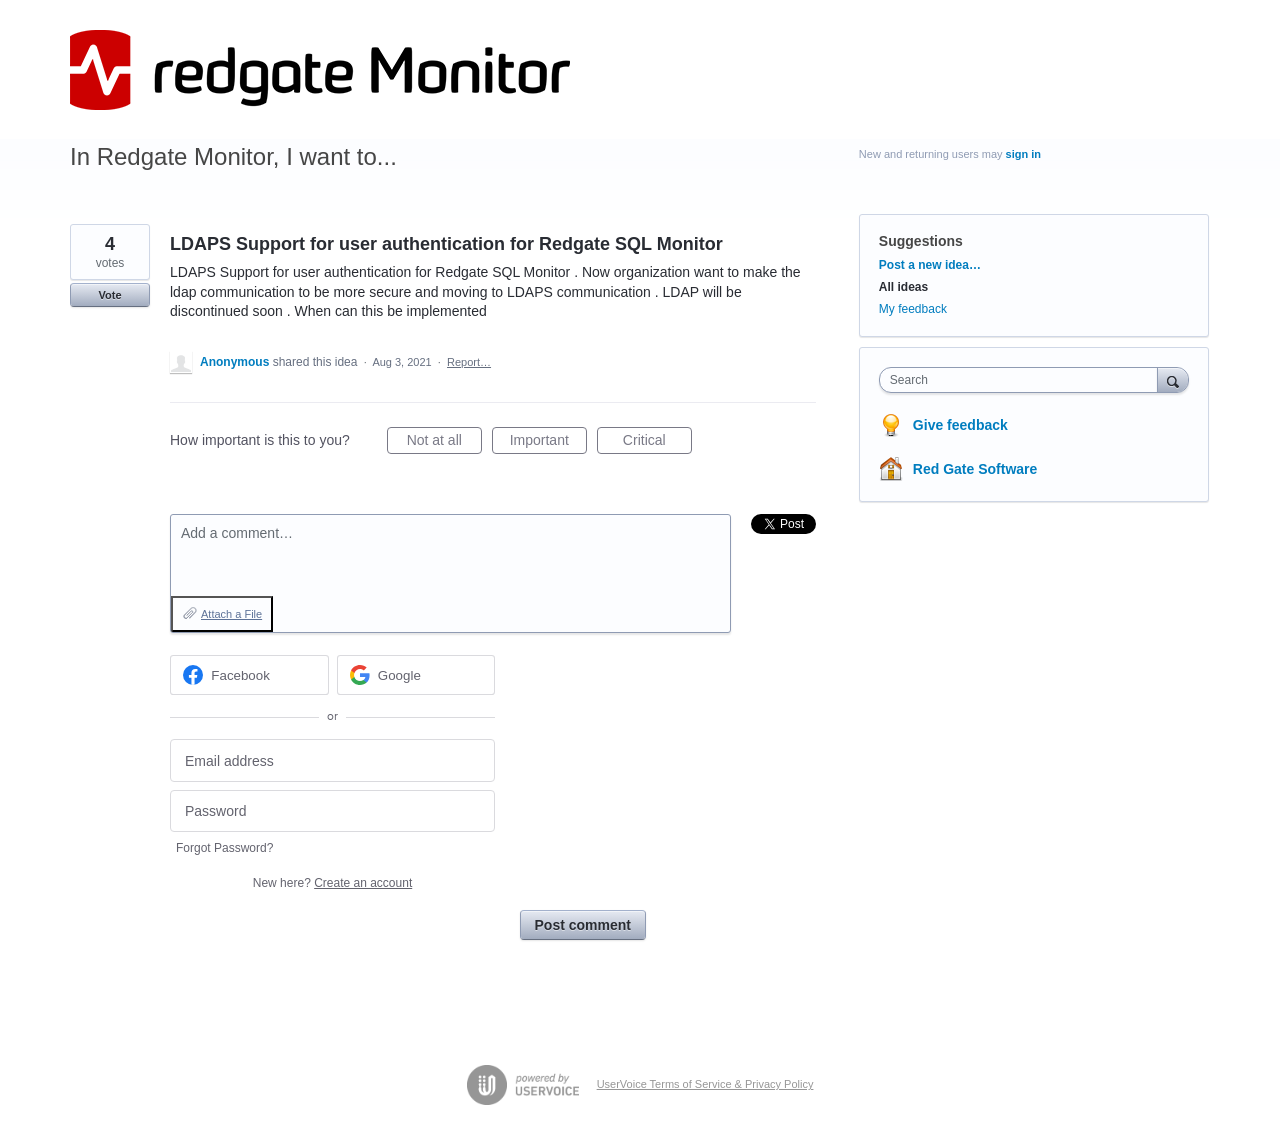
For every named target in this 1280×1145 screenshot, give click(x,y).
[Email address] (332, 760)
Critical (657, 443)
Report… (469, 362)
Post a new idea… (930, 265)
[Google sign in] (416, 675)
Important (548, 443)
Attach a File (231, 614)
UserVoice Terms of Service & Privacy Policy (705, 1084)
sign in (1023, 154)
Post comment (583, 925)
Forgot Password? (224, 848)
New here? (332, 883)
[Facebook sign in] (249, 675)
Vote (109, 295)
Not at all (444, 443)
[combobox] (1023, 380)
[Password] (332, 811)
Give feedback (960, 425)
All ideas (903, 287)
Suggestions (921, 241)
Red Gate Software (975, 469)
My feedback (913, 309)
